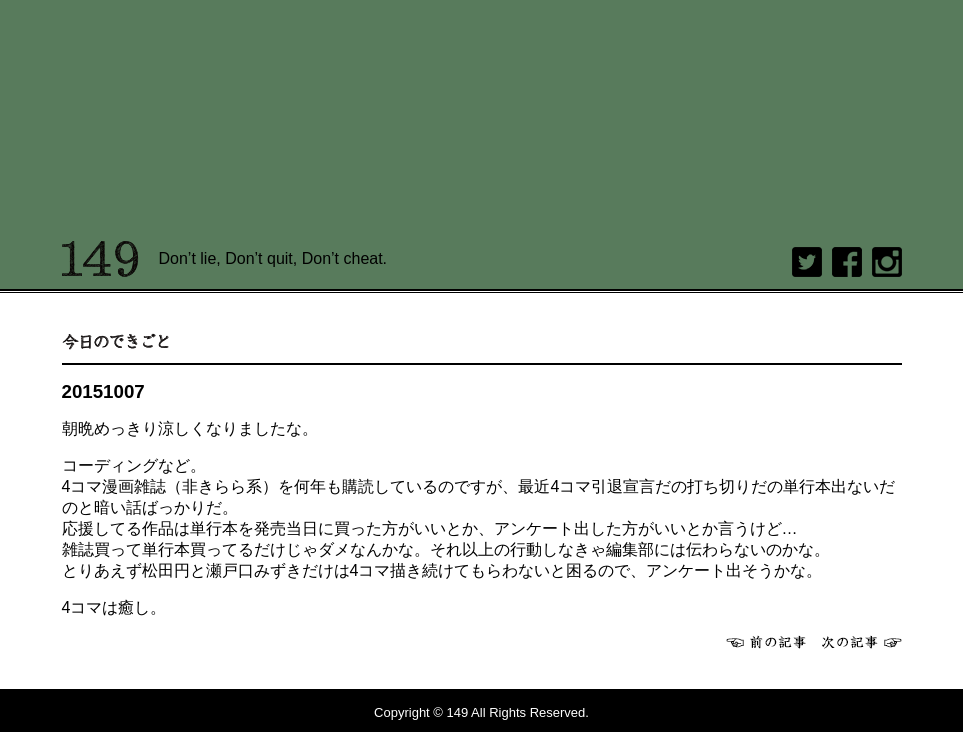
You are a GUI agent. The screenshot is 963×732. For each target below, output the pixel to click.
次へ (862, 642)
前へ (766, 642)
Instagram (887, 262)
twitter (807, 262)
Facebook (847, 262)
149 (100, 259)
